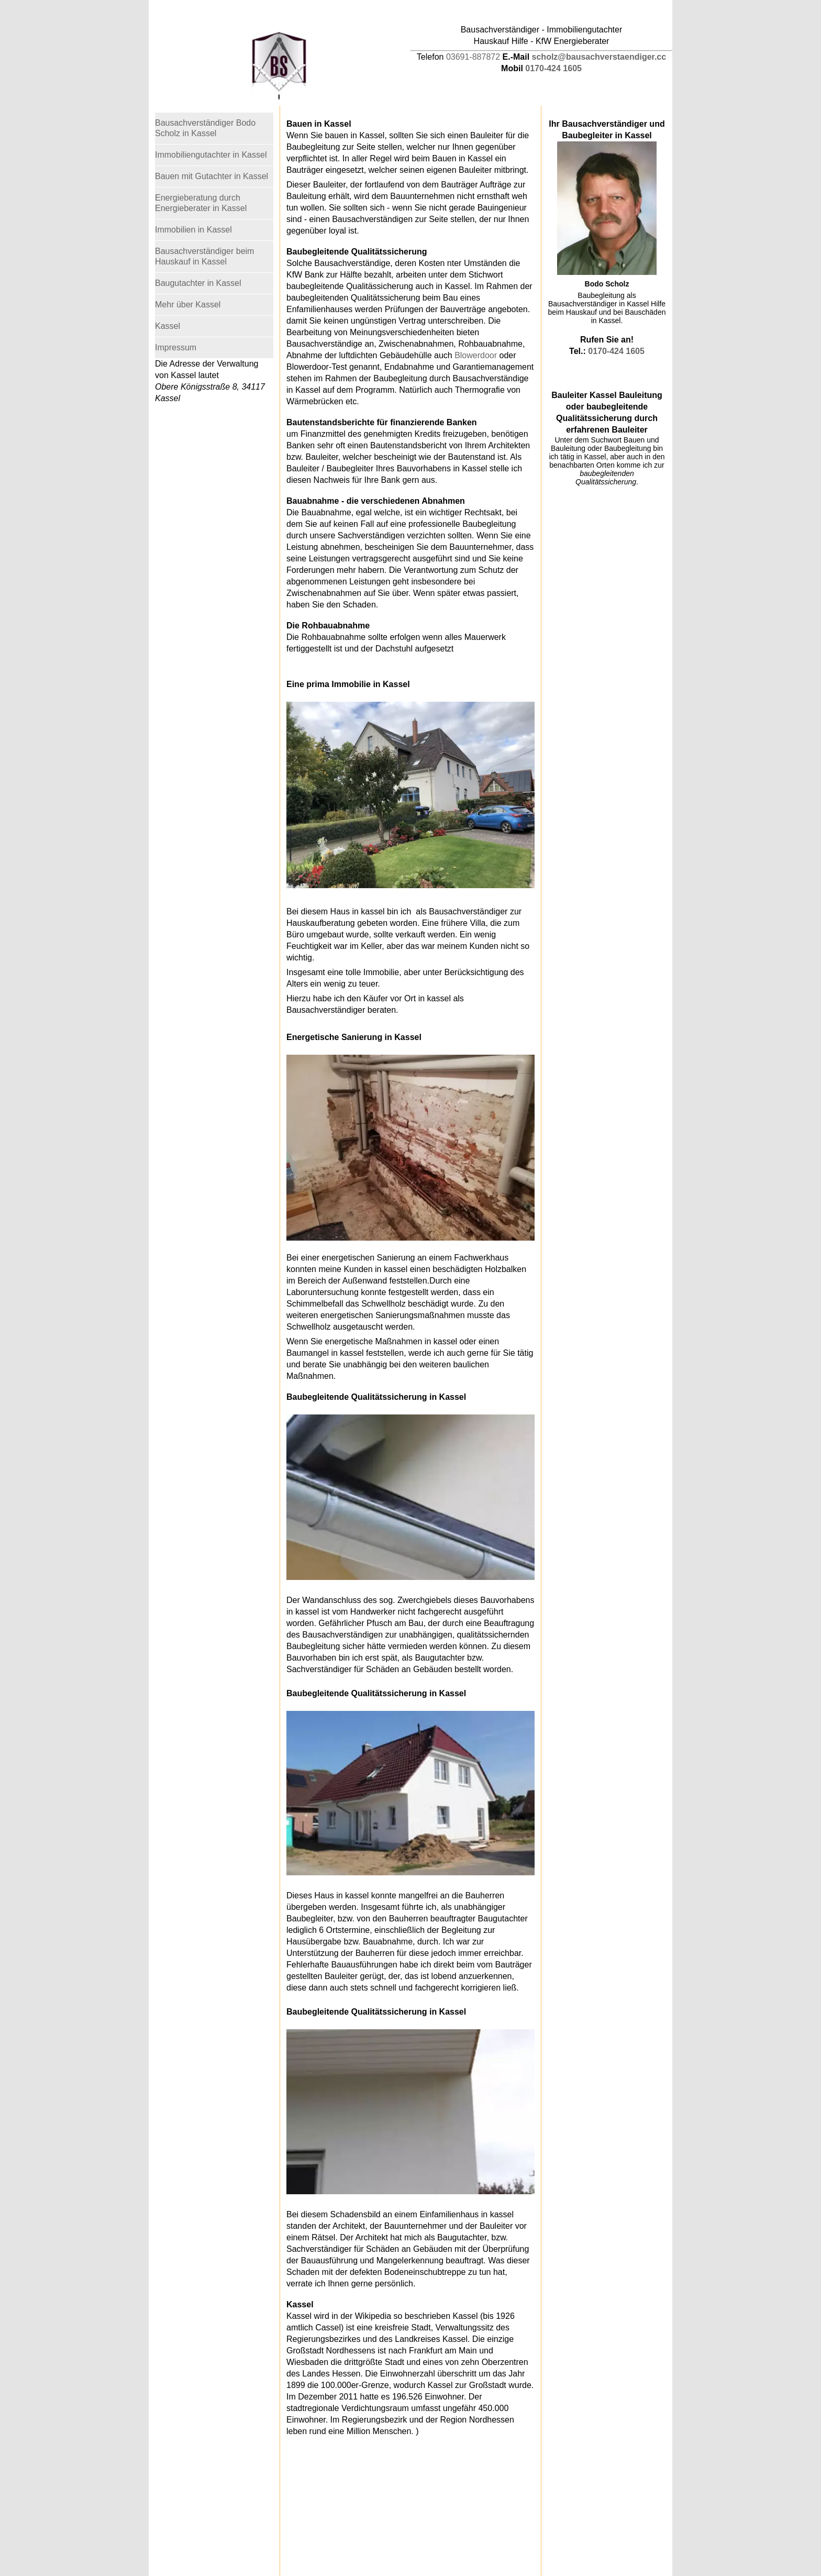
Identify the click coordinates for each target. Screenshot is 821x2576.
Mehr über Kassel (187, 304)
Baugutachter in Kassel (198, 283)
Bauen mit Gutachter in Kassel (211, 176)
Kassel (167, 326)
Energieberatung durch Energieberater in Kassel (201, 203)
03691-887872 (473, 56)
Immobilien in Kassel (193, 229)
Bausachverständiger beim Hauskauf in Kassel (204, 256)
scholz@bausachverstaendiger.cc (599, 56)
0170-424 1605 (553, 68)
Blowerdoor (475, 355)
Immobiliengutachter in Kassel (211, 154)
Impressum (175, 347)
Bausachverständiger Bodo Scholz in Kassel (205, 128)
